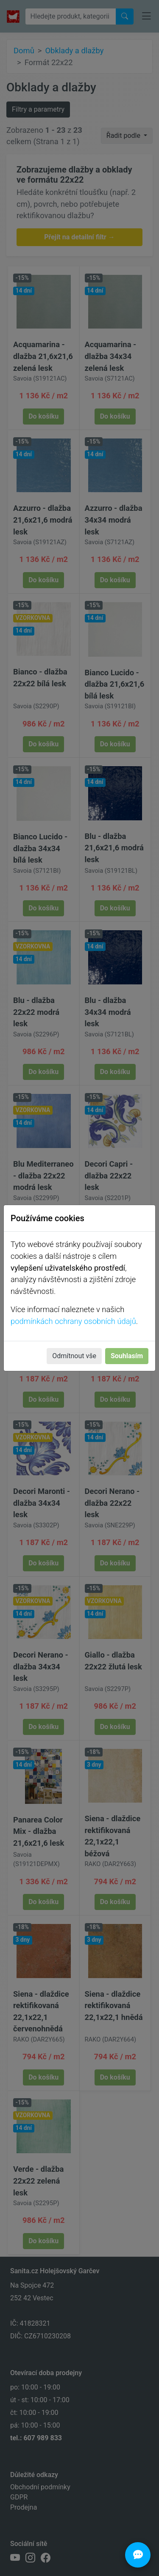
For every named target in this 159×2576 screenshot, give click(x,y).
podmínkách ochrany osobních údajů (73, 1321)
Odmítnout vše (74, 1356)
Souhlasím (127, 1356)
